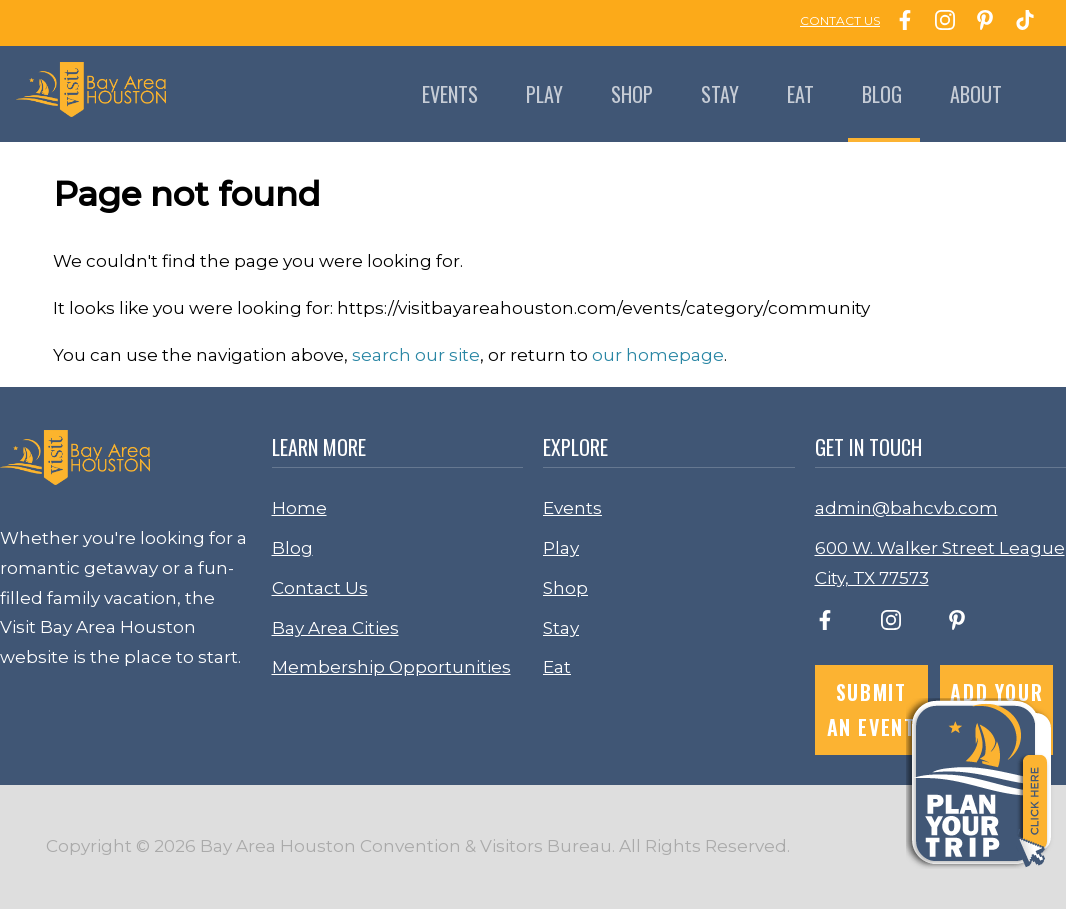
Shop (632, 94)
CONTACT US (840, 20)
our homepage (658, 355)
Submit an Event (871, 709)
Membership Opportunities (391, 667)
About (976, 94)
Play (544, 94)
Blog (882, 94)
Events (450, 94)
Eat (800, 94)
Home (299, 508)
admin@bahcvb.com (906, 508)
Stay (720, 94)
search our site (416, 355)
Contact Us (320, 588)
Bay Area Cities (335, 628)
